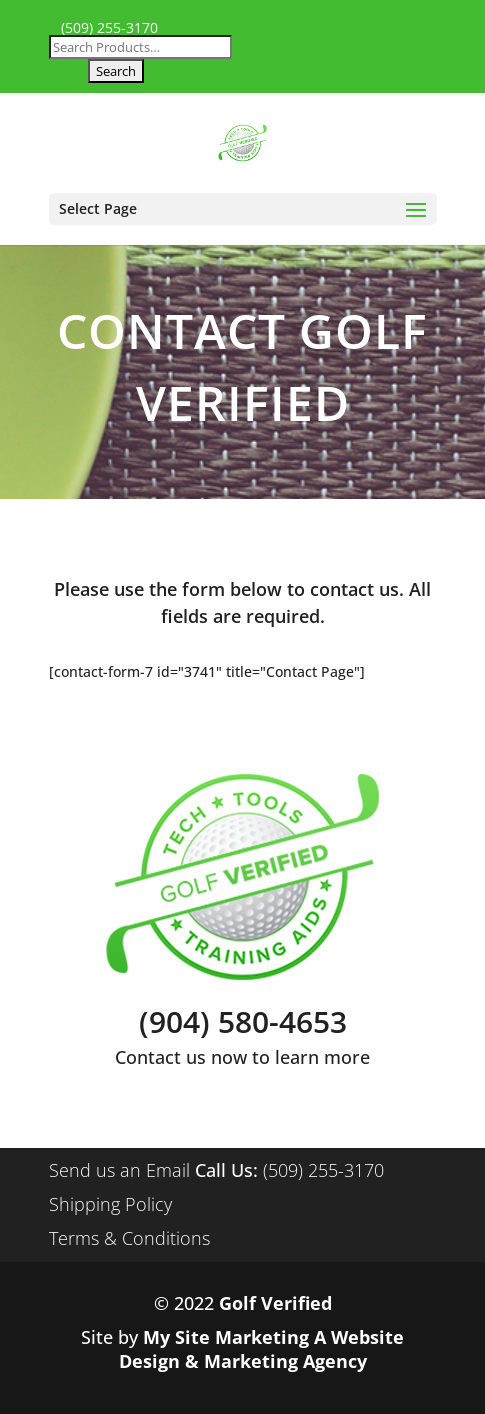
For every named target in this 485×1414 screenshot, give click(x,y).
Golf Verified (275, 1303)
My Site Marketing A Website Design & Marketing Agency (262, 1349)
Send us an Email (119, 1170)
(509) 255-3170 (109, 28)
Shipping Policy (110, 1204)
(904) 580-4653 (243, 1021)
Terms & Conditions (129, 1238)
